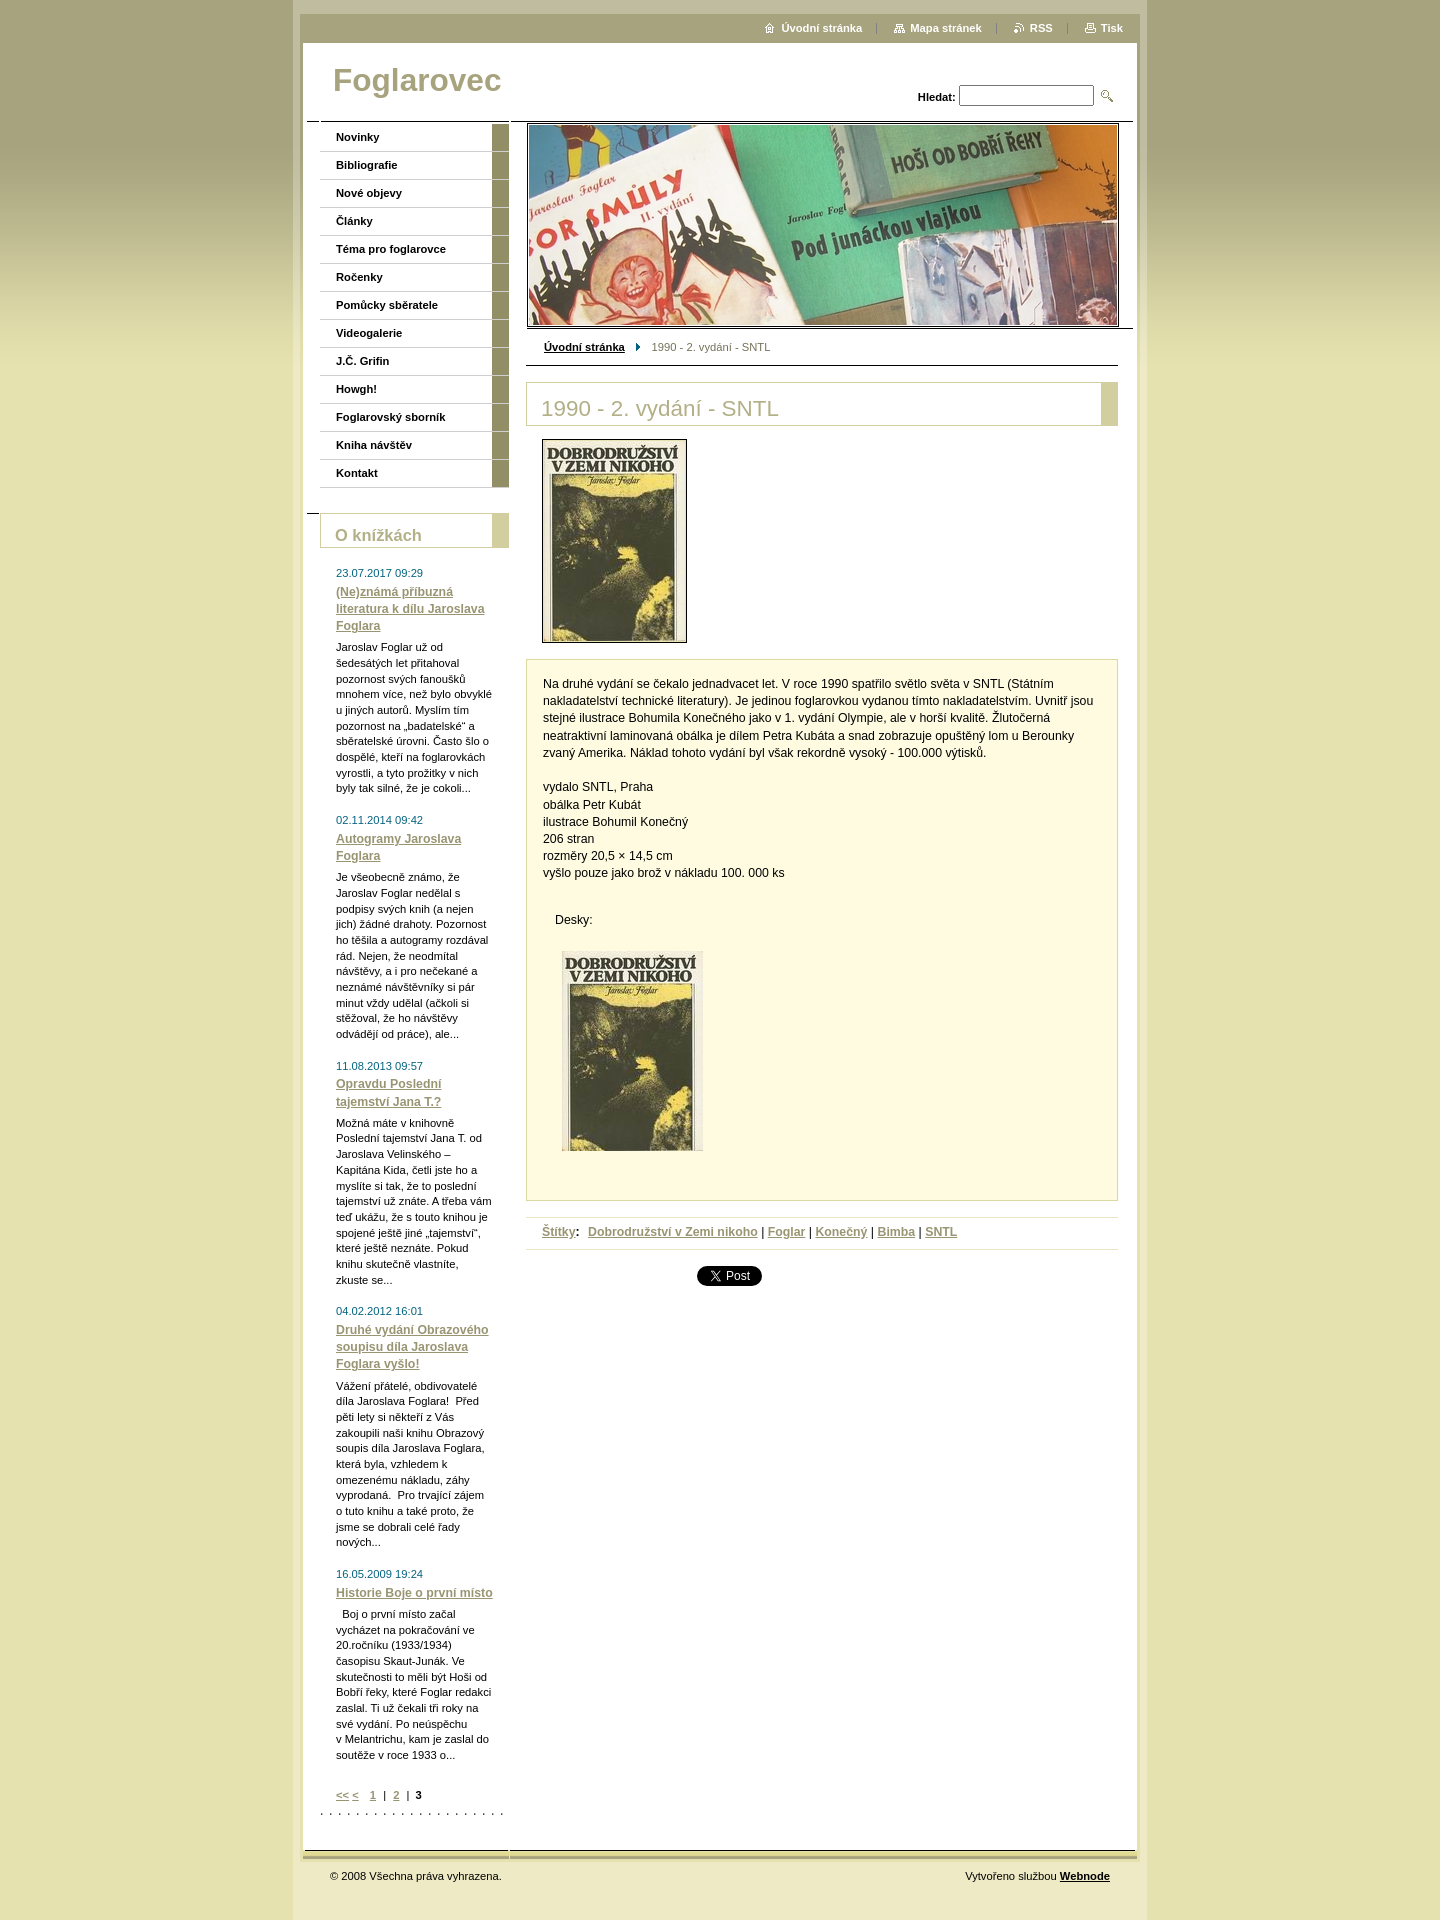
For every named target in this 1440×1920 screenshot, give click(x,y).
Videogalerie (369, 333)
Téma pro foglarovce (391, 249)
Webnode (1085, 1876)
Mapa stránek (946, 28)
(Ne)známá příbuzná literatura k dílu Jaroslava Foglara (410, 609)
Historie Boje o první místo (414, 1593)
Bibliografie (367, 165)
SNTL (941, 1232)
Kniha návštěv (374, 445)
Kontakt (357, 473)
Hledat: (937, 97)
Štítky (559, 1232)
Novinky (358, 137)
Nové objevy (369, 193)
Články (354, 221)
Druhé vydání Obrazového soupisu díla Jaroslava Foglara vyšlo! (412, 1347)
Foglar (787, 1232)
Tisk (1112, 28)
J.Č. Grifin (362, 361)
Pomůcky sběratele (387, 305)
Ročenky (359, 277)
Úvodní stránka (584, 347)
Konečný (841, 1232)
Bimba (896, 1232)
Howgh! (356, 389)
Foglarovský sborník (390, 417)
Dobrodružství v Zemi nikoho (673, 1232)
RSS (1041, 28)
